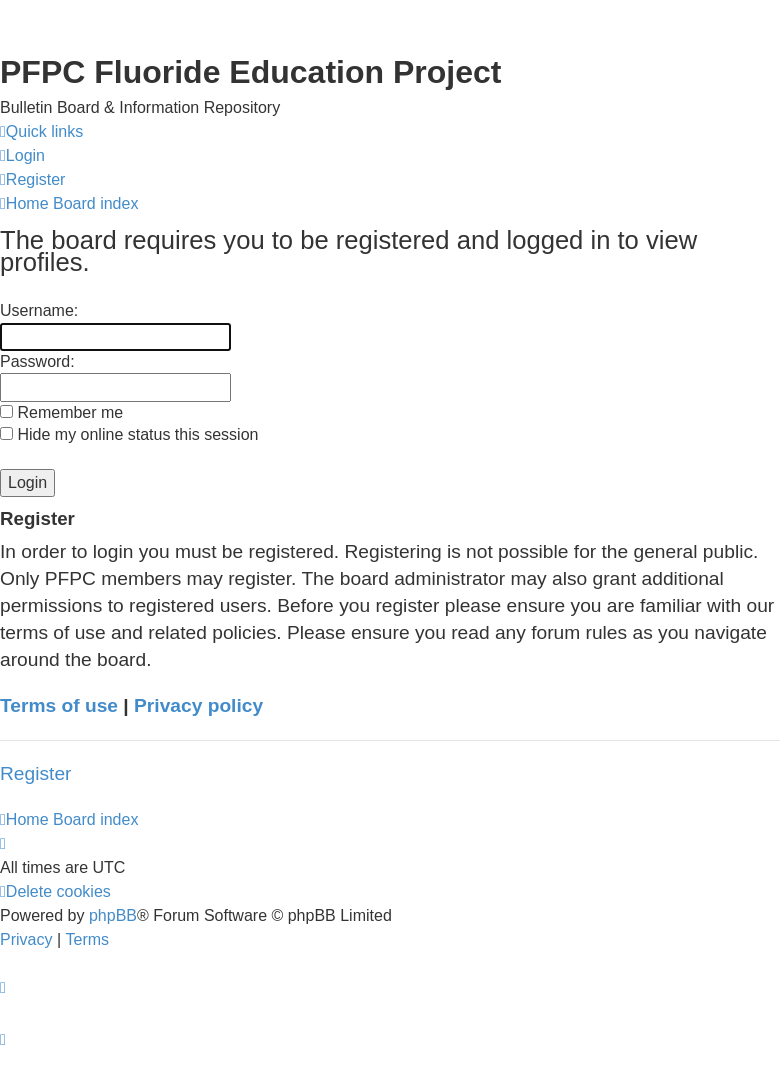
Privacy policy (198, 705)
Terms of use (59, 705)
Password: (37, 361)
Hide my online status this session (129, 434)
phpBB (113, 915)
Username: (39, 310)
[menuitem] (22, 156)
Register (35, 773)
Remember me (61, 412)
